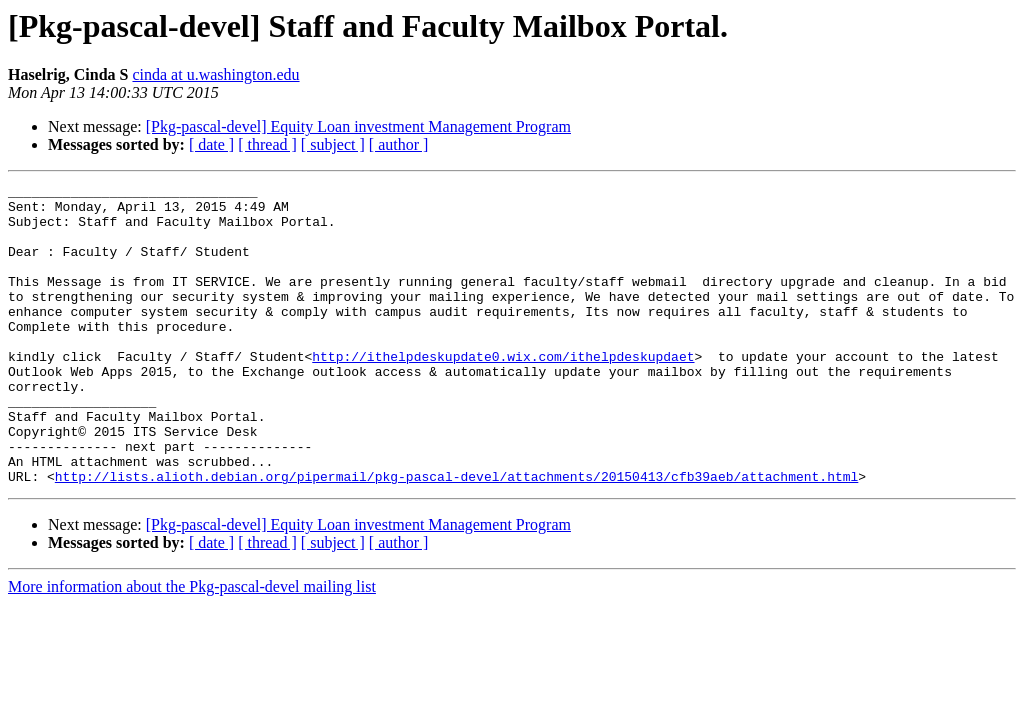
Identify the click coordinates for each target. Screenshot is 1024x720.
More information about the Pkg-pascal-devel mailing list (192, 646)
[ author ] (399, 144)
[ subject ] (333, 144)
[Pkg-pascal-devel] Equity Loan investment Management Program (358, 126)
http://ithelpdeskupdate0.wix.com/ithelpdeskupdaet (503, 392)
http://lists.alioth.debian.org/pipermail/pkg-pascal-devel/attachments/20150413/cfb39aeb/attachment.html (456, 536)
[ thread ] (267, 144)
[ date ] (211, 144)
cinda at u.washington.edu (215, 74)
